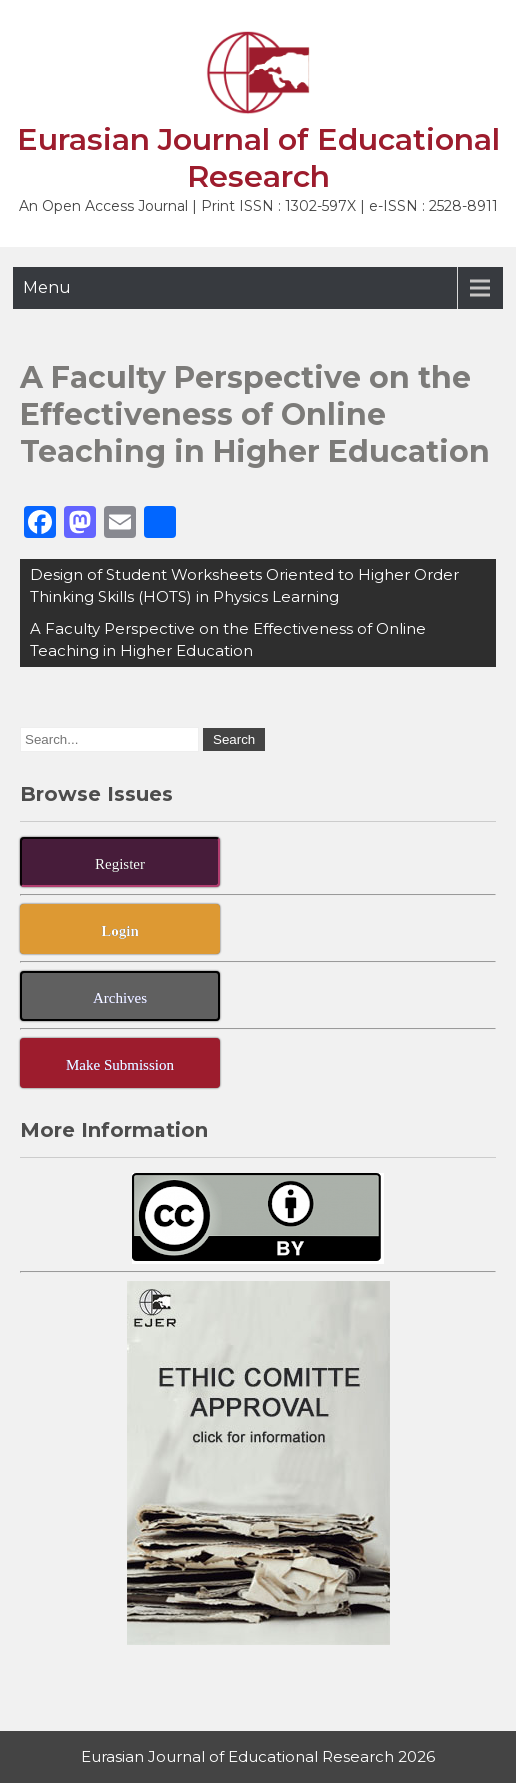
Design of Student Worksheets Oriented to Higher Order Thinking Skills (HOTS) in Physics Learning (244, 585)
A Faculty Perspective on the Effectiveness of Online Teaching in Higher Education (228, 639)
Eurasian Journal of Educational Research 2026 (258, 1756)
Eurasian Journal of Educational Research (258, 158)
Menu (47, 287)
